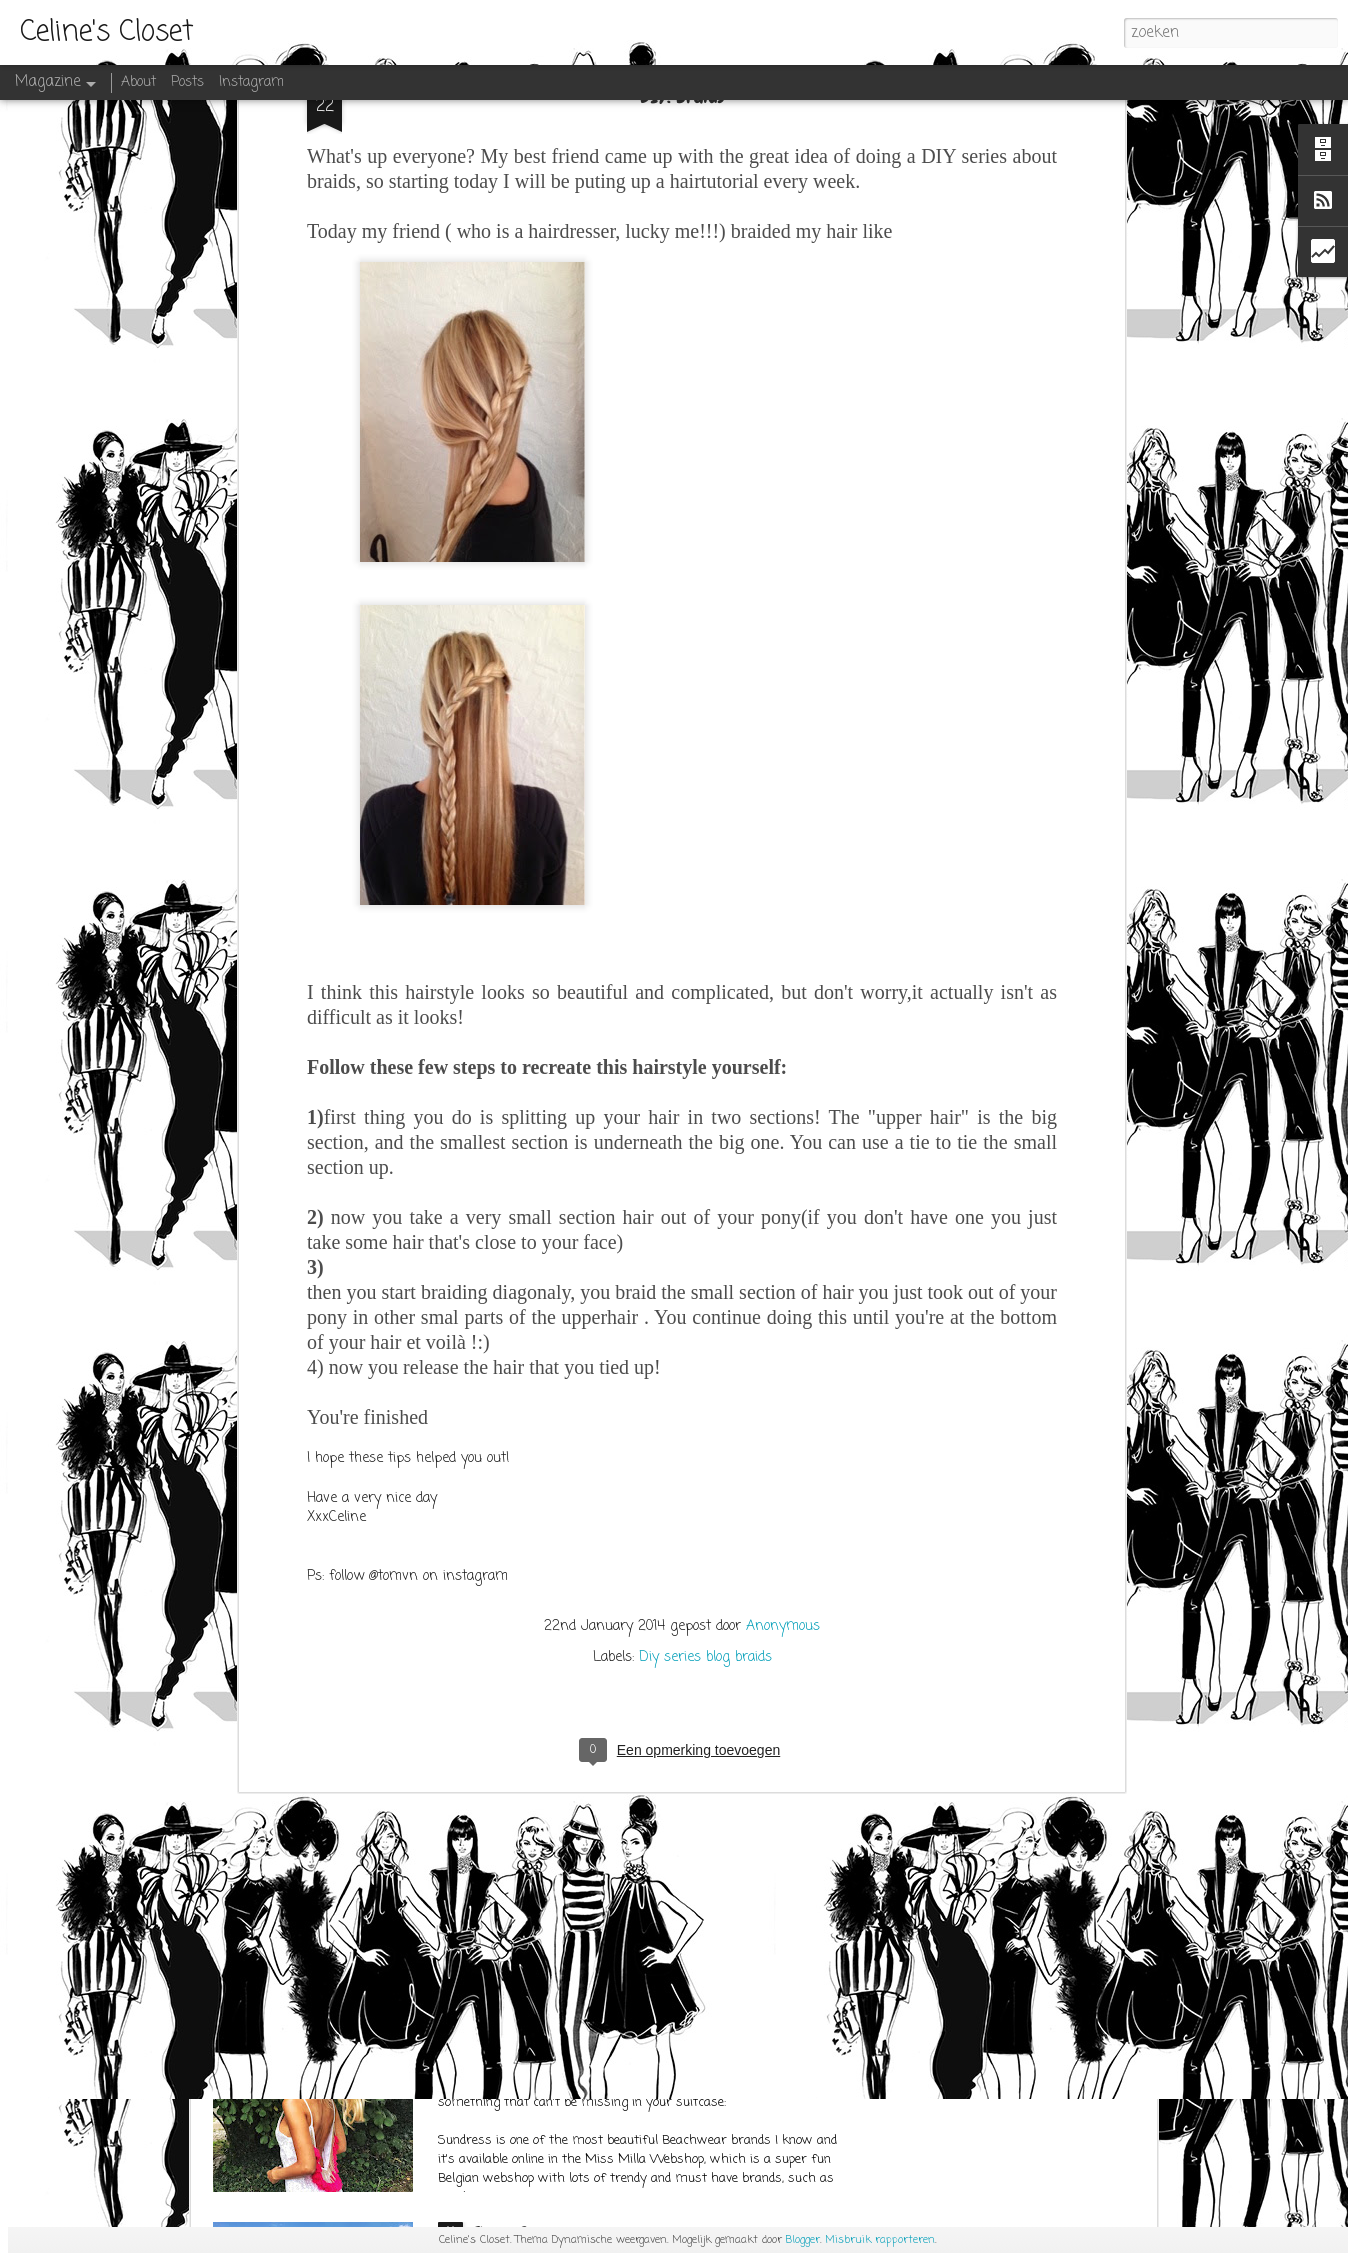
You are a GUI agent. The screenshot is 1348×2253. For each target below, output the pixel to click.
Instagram (251, 82)
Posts (187, 82)
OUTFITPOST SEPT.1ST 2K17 (549, 1772)
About (138, 82)
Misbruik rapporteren (880, 2240)
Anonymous (783, 1374)
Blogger (803, 2240)
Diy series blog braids (705, 1405)
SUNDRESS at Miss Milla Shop (562, 2002)
